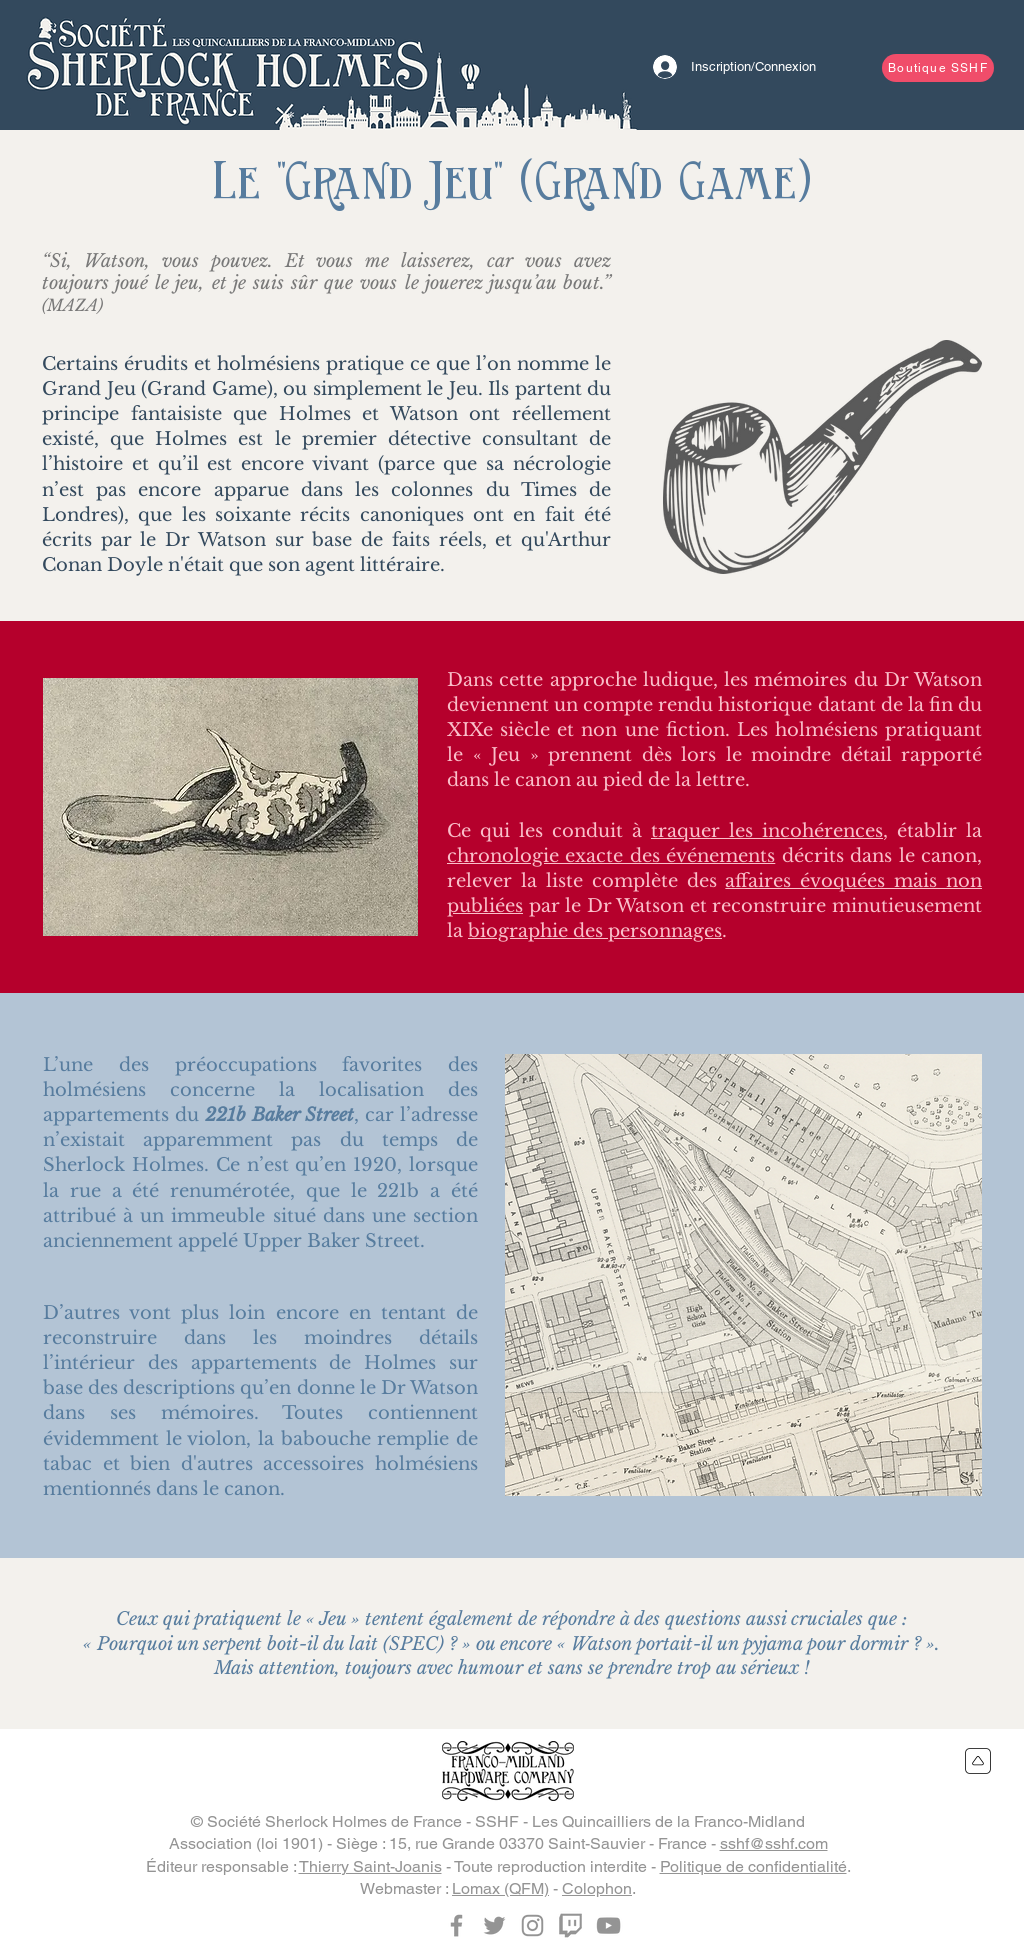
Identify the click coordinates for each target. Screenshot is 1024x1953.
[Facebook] (456, 1925)
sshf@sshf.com (774, 1843)
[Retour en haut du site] (978, 1761)
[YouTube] (608, 1925)
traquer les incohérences (767, 831)
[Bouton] (227, 65)
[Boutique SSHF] (938, 68)
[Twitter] (494, 1925)
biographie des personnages (595, 931)
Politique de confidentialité (753, 1866)
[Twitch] (570, 1925)
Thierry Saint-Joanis (370, 1866)
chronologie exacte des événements (611, 856)
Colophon (597, 1888)
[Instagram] (532, 1925)
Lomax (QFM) (500, 1888)
